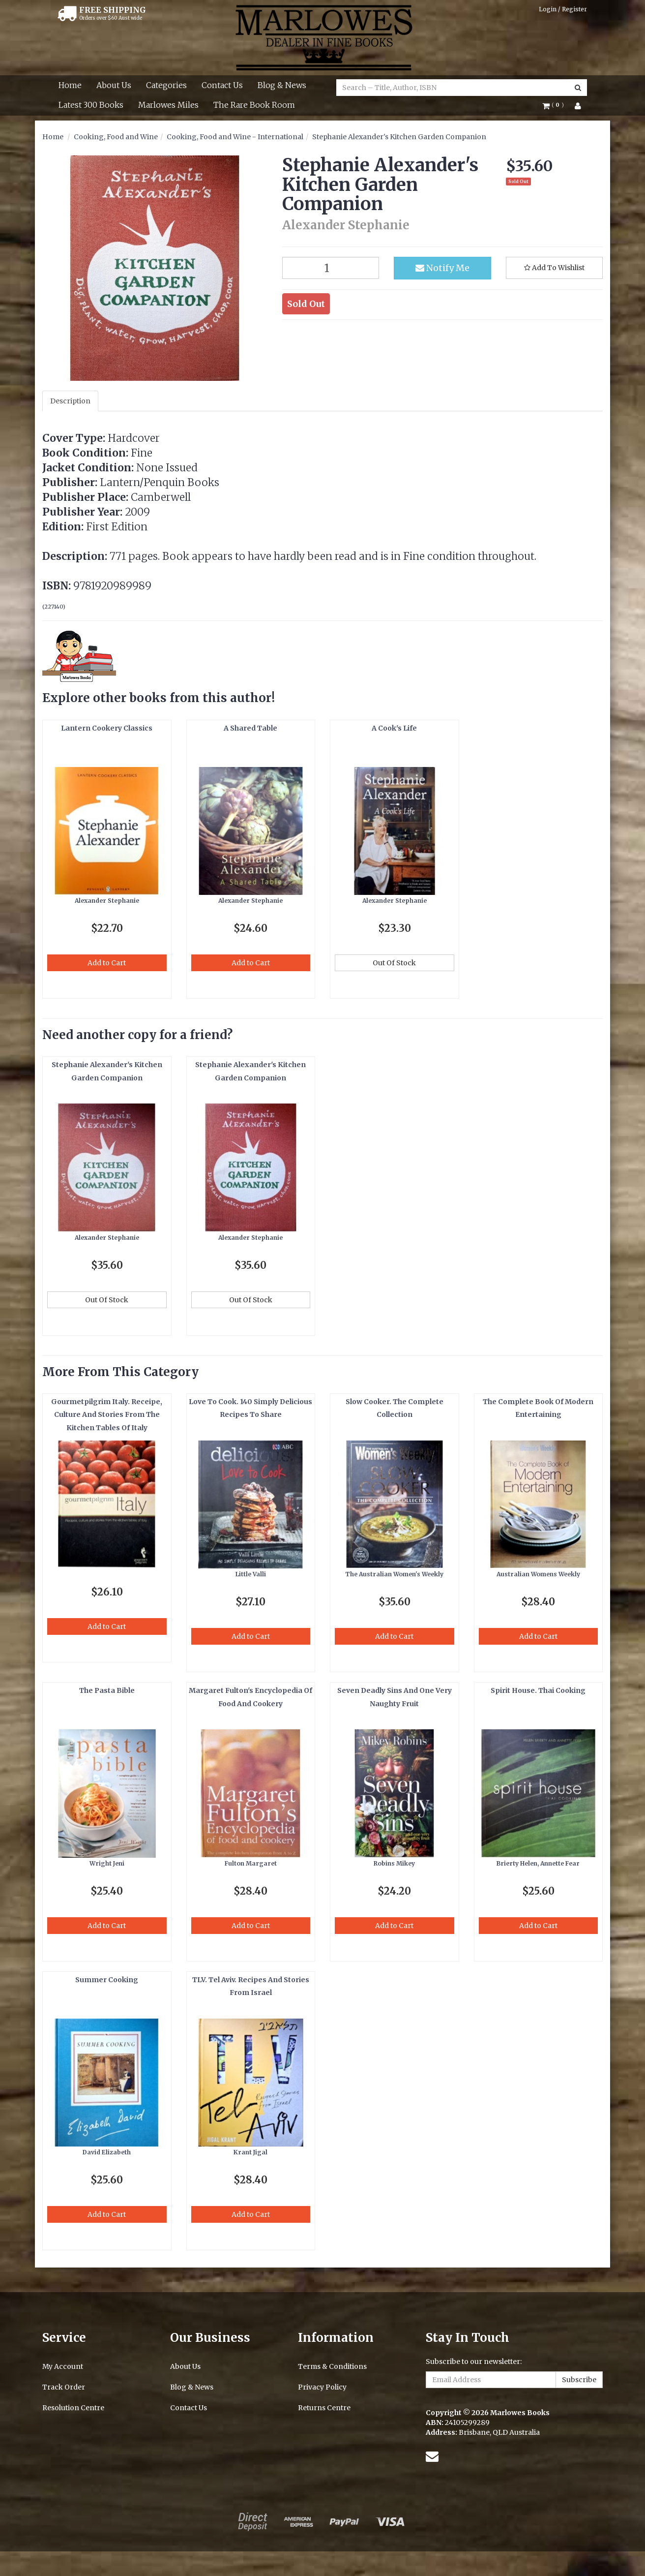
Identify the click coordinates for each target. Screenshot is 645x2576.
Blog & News (282, 85)
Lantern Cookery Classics (106, 728)
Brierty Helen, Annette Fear (538, 1863)
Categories (166, 85)
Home (70, 85)
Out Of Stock (394, 962)
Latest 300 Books (91, 105)
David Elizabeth (107, 2152)
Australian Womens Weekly (538, 1574)
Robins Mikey (394, 1863)
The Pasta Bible (107, 1690)
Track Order (63, 2387)
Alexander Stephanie (107, 900)
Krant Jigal (250, 2152)
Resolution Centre (73, 2407)
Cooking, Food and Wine (116, 136)
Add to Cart (107, 962)
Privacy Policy (322, 2387)
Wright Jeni (106, 1863)
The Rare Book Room (254, 105)
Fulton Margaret (251, 1863)
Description (70, 401)
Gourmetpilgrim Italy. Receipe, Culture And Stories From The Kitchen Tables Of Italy (106, 1414)
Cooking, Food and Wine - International (235, 136)
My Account (62, 2366)
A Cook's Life (394, 728)
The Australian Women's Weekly (394, 1574)
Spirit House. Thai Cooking (538, 1690)
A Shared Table (250, 728)
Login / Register (563, 9)
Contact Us (222, 85)
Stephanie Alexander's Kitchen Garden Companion (399, 136)
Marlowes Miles (168, 105)
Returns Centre (324, 2407)
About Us (113, 85)
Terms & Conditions (332, 2366)
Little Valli (250, 1574)
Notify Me (442, 268)
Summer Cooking (106, 1979)
